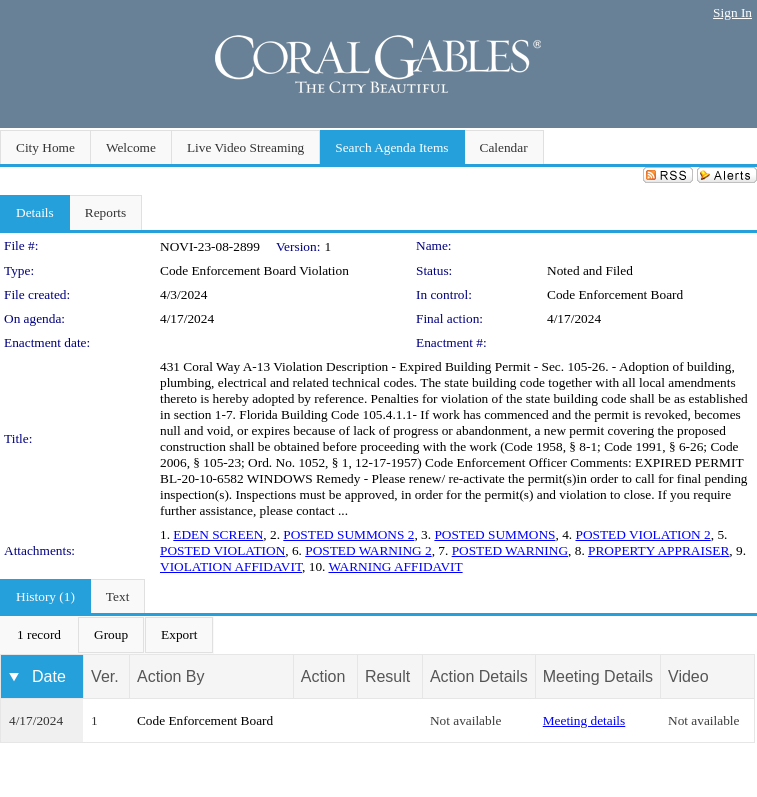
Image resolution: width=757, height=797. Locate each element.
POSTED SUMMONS (494, 534)
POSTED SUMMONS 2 (348, 534)
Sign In (732, 12)
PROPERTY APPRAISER (658, 550)
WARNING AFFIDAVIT (395, 566)
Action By (171, 676)
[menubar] (107, 635)
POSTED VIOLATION (222, 550)
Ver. (105, 676)
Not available (465, 720)
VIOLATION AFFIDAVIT (231, 566)
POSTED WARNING (510, 550)
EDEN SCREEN (218, 534)
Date (49, 676)
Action (323, 676)
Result (387, 676)
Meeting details (584, 720)
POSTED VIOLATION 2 (642, 534)
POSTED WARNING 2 (368, 550)
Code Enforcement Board (615, 294)
